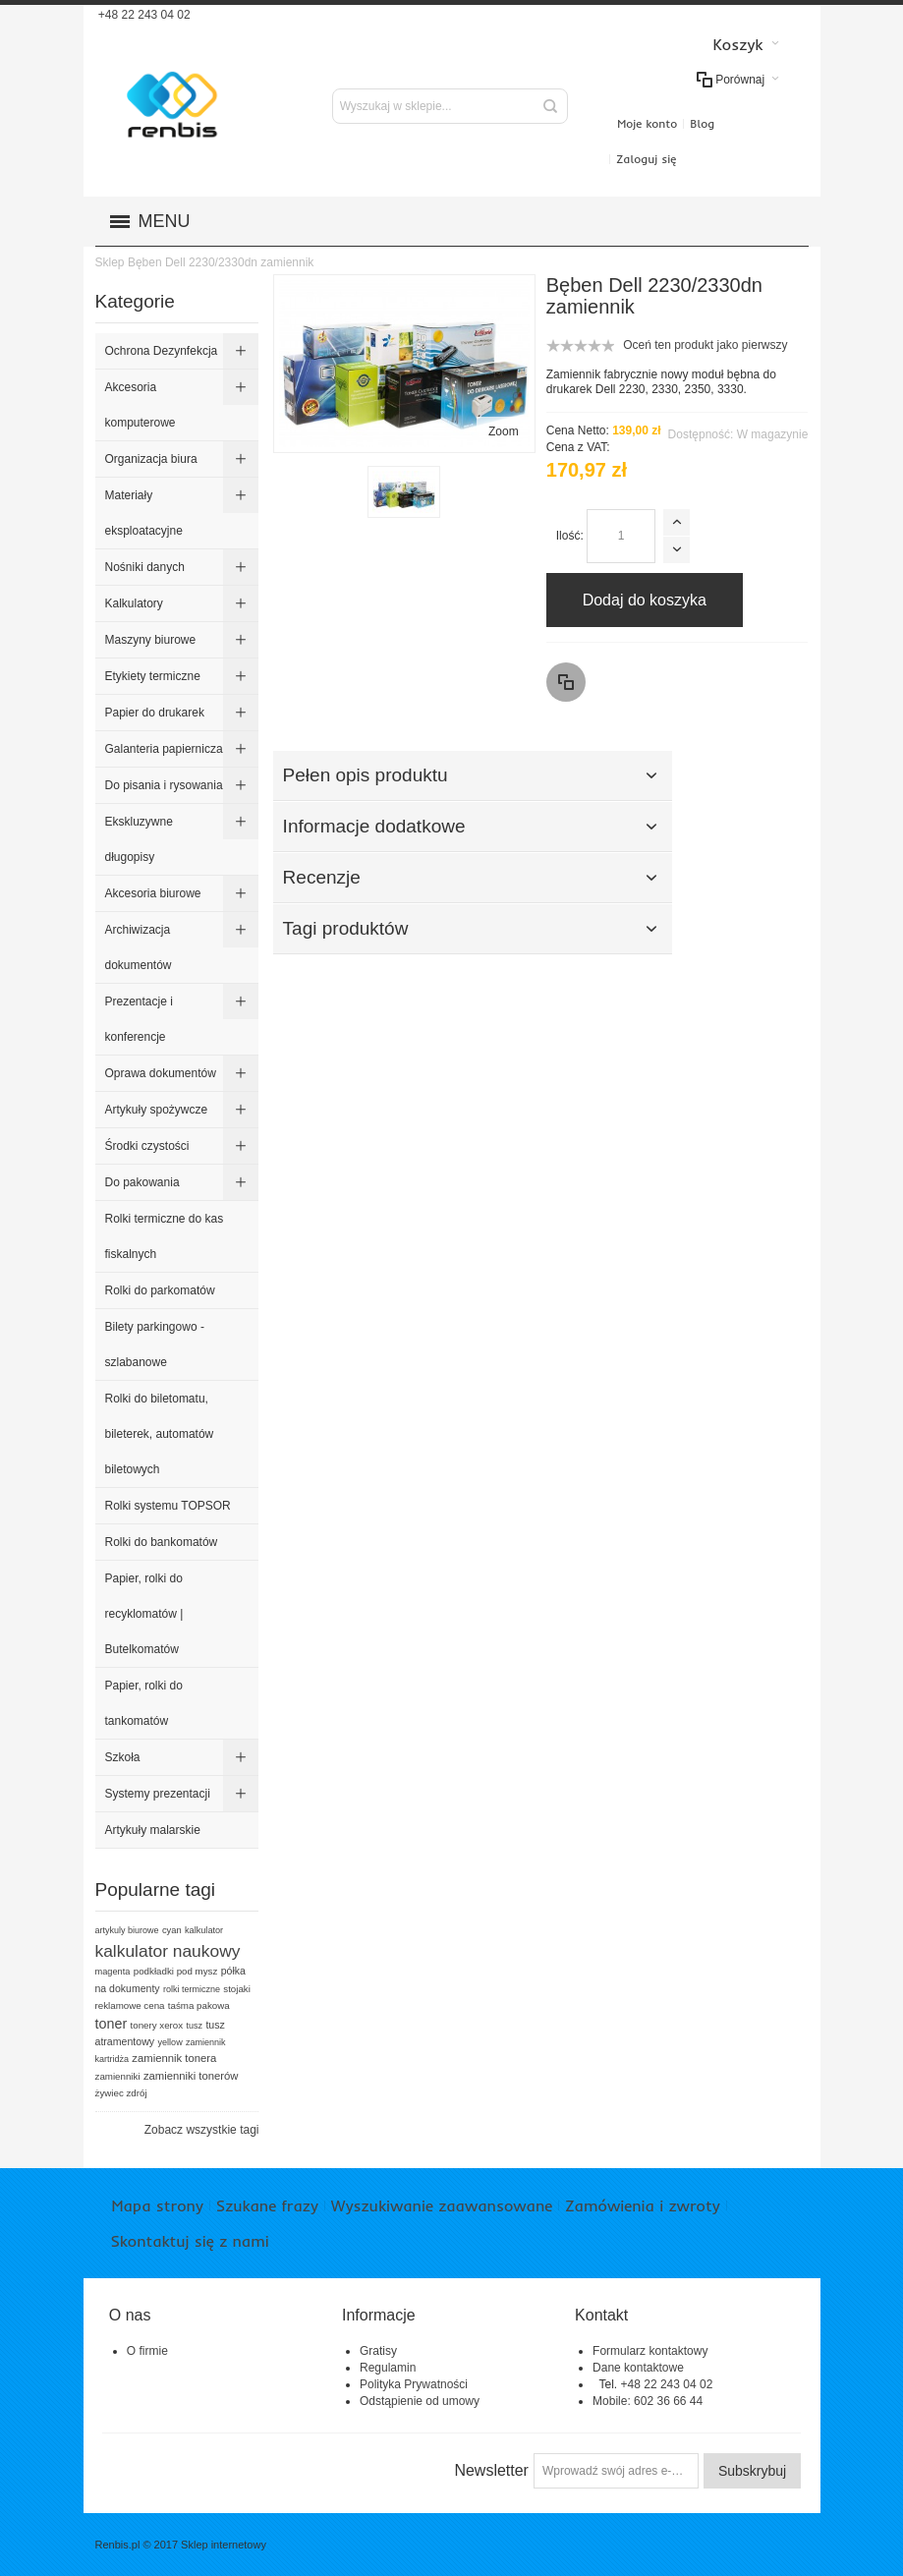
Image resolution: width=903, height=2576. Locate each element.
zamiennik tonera (174, 2058)
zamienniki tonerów (191, 2076)
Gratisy (378, 2351)
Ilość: (570, 536)
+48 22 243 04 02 (143, 15)
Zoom (503, 431)
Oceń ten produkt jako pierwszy (705, 345)
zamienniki (118, 2076)
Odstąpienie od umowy (420, 2401)
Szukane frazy (267, 2205)
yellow (170, 2042)
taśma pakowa (199, 2005)
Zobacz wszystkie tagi (201, 2130)
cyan (172, 1930)
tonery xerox (157, 2025)
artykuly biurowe (127, 1930)
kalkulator (204, 1930)
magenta (113, 1971)
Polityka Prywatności (414, 2384)
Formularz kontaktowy (650, 2351)
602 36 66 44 (668, 2401)
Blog (702, 123)
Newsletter (491, 2470)
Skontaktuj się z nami (190, 2241)
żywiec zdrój (121, 2093)
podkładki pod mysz (176, 1971)
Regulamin (388, 2368)
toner (111, 2024)
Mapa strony (157, 2205)
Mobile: (613, 2401)
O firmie (147, 2351)
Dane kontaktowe (638, 2368)
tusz (195, 2026)
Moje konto (647, 123)
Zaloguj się (646, 158)
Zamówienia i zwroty (642, 2205)
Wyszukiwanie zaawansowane (441, 2205)
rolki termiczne (191, 1989)
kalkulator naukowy (168, 1951)
